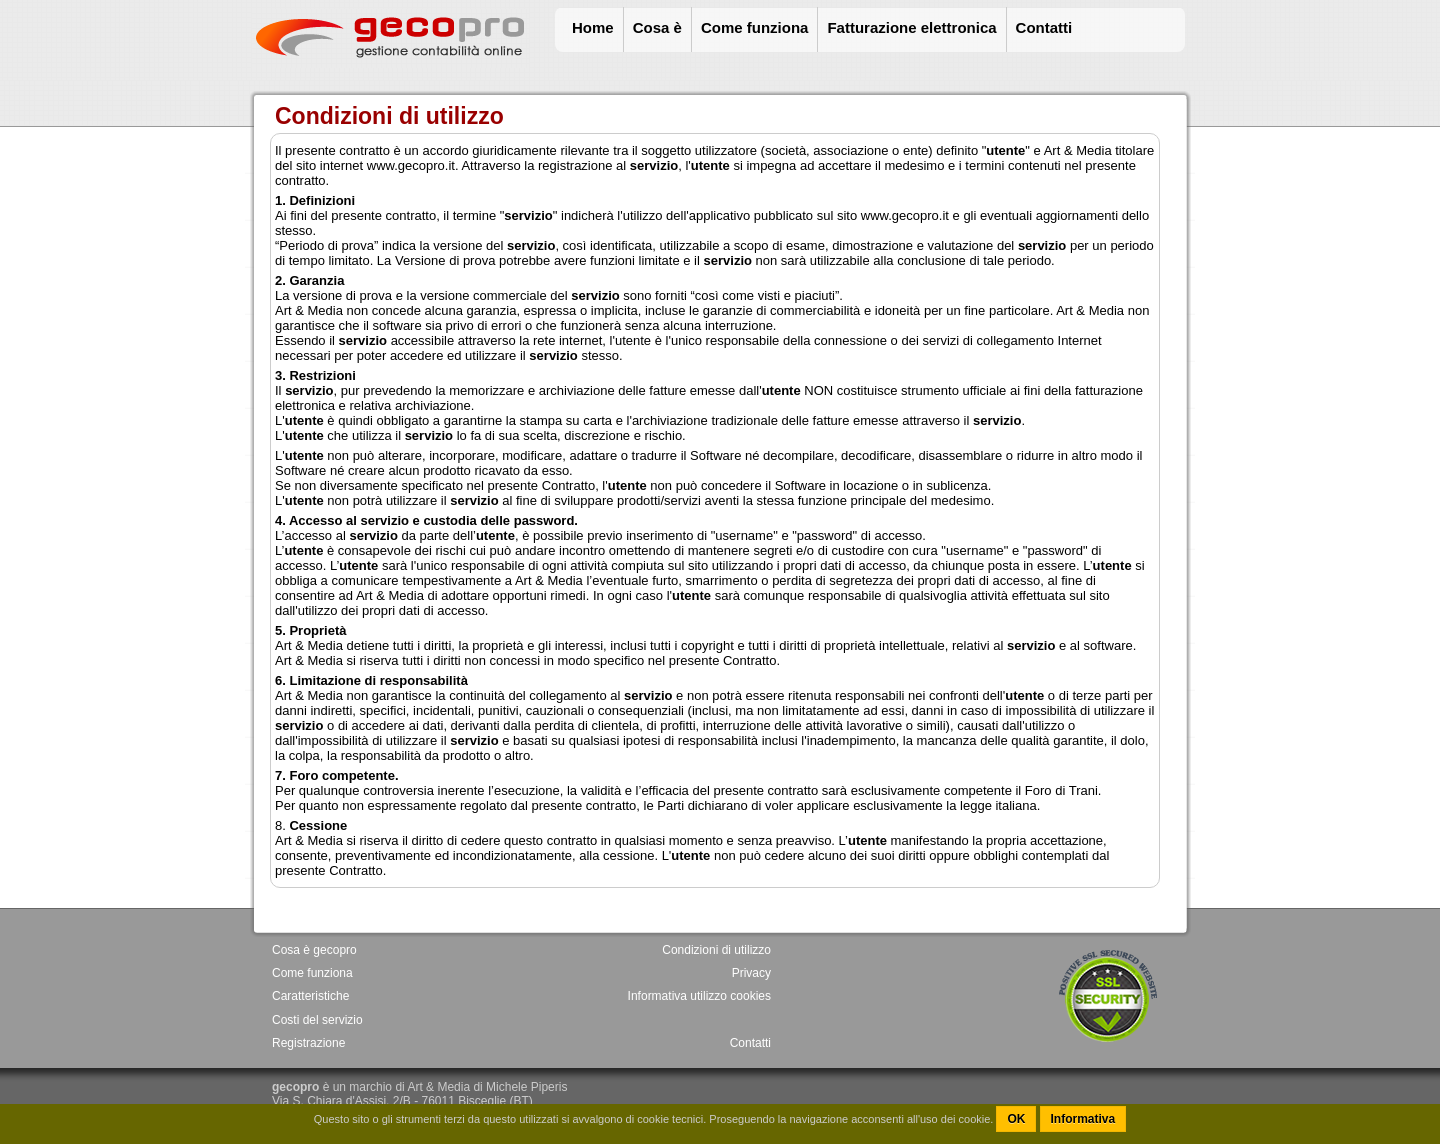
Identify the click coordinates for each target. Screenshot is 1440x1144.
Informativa (1083, 1119)
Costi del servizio (317, 1020)
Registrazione (308, 1043)
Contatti (1044, 27)
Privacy (751, 973)
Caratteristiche (310, 996)
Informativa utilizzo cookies (699, 996)
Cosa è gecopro (314, 950)
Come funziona (755, 27)
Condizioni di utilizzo (716, 950)
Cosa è (657, 27)
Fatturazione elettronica (911, 27)
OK (1016, 1119)
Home (593, 27)
